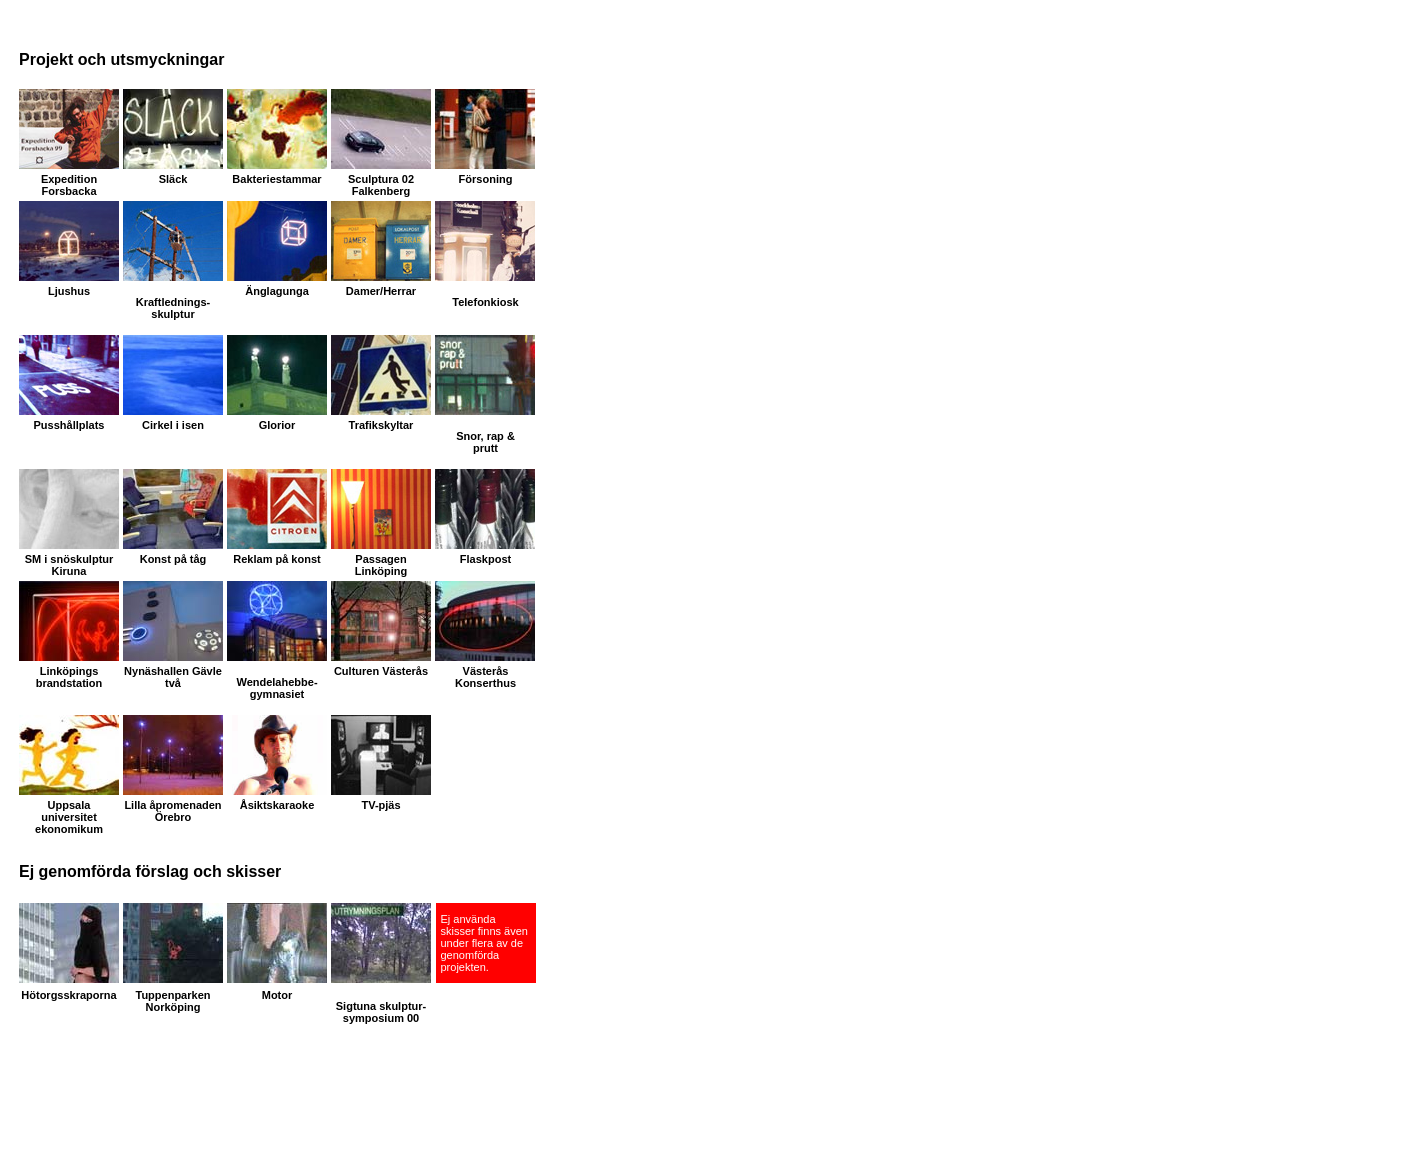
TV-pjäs (380, 805)
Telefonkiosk (485, 302)
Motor (277, 995)
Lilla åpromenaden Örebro (172, 811)
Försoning (486, 179)
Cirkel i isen (173, 425)
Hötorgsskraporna (68, 995)
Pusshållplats (69, 425)
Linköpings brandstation (69, 677)
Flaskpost (485, 559)
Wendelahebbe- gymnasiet (276, 688)
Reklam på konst (276, 559)
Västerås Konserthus (485, 677)
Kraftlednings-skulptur (173, 308)
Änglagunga (277, 291)
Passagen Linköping (381, 565)
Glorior (277, 425)
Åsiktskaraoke (277, 805)
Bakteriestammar (276, 179)
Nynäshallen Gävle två (173, 677)
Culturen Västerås (381, 671)
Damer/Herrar (381, 291)
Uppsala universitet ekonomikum (69, 817)
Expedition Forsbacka (69, 185)
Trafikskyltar (381, 425)
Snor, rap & (485, 436)
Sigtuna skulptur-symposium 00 (381, 1012)
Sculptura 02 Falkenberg (381, 185)
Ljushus (69, 291)
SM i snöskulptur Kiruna (69, 565)
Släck (173, 179)
